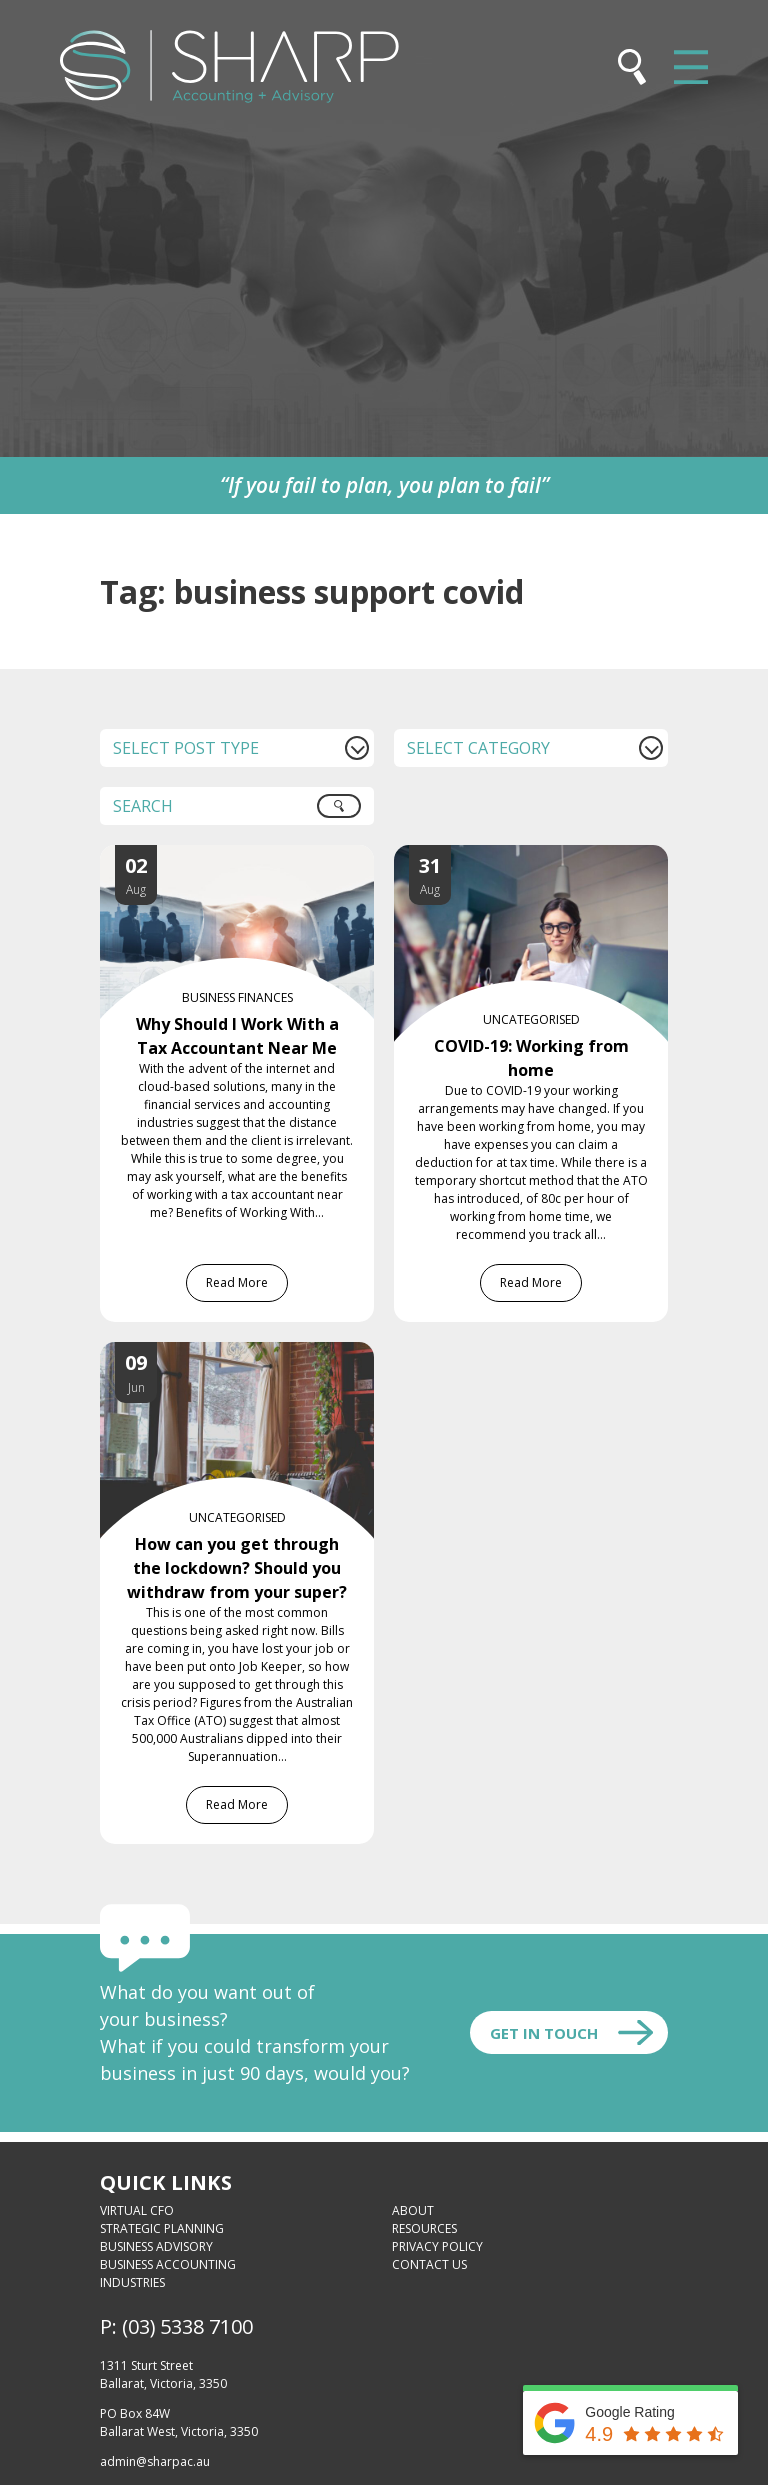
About (413, 2210)
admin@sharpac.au (155, 2461)
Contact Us (429, 2264)
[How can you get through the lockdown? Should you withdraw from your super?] (257, 1354)
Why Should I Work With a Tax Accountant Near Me (237, 1036)
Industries (132, 2282)
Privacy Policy (437, 2246)
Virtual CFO (137, 2210)
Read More (237, 1282)
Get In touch (544, 2033)
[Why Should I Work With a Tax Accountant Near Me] (257, 857)
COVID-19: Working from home (531, 1058)
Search (350, 813)
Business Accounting (168, 2264)
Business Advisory (156, 2246)
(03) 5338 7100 (187, 2326)
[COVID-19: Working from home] (551, 857)
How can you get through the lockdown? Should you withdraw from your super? (237, 1568)
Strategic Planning (162, 2228)
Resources (424, 2228)
